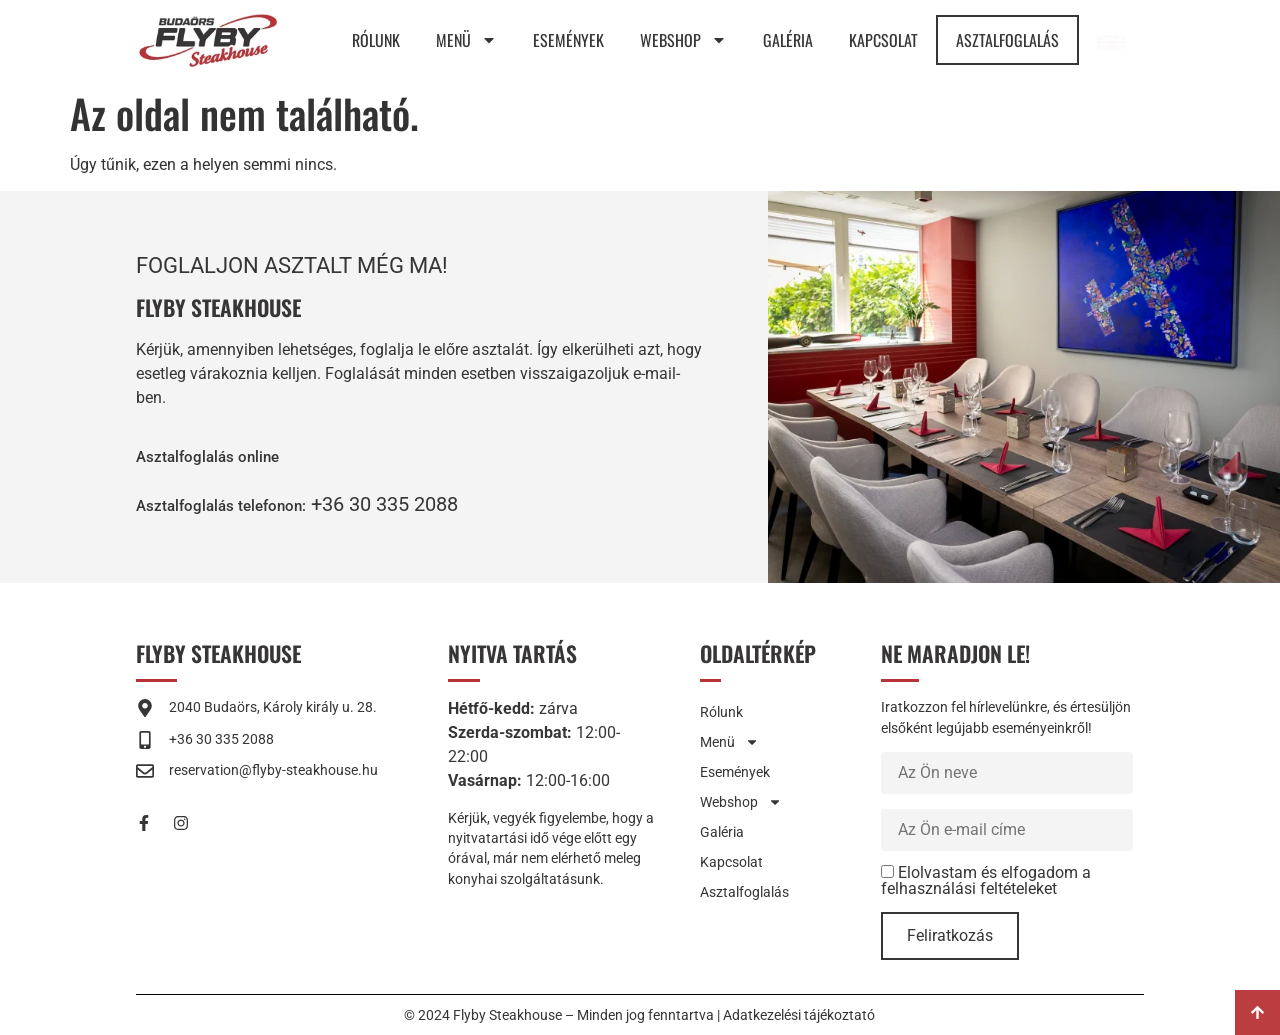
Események (568, 40)
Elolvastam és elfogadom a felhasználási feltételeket (986, 880)
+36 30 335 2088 (434, 504)
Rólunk (376, 40)
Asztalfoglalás (1007, 40)
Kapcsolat (883, 40)
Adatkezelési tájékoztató (799, 1015)
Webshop (683, 40)
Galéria (788, 40)
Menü (466, 40)
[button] (247, 504)
